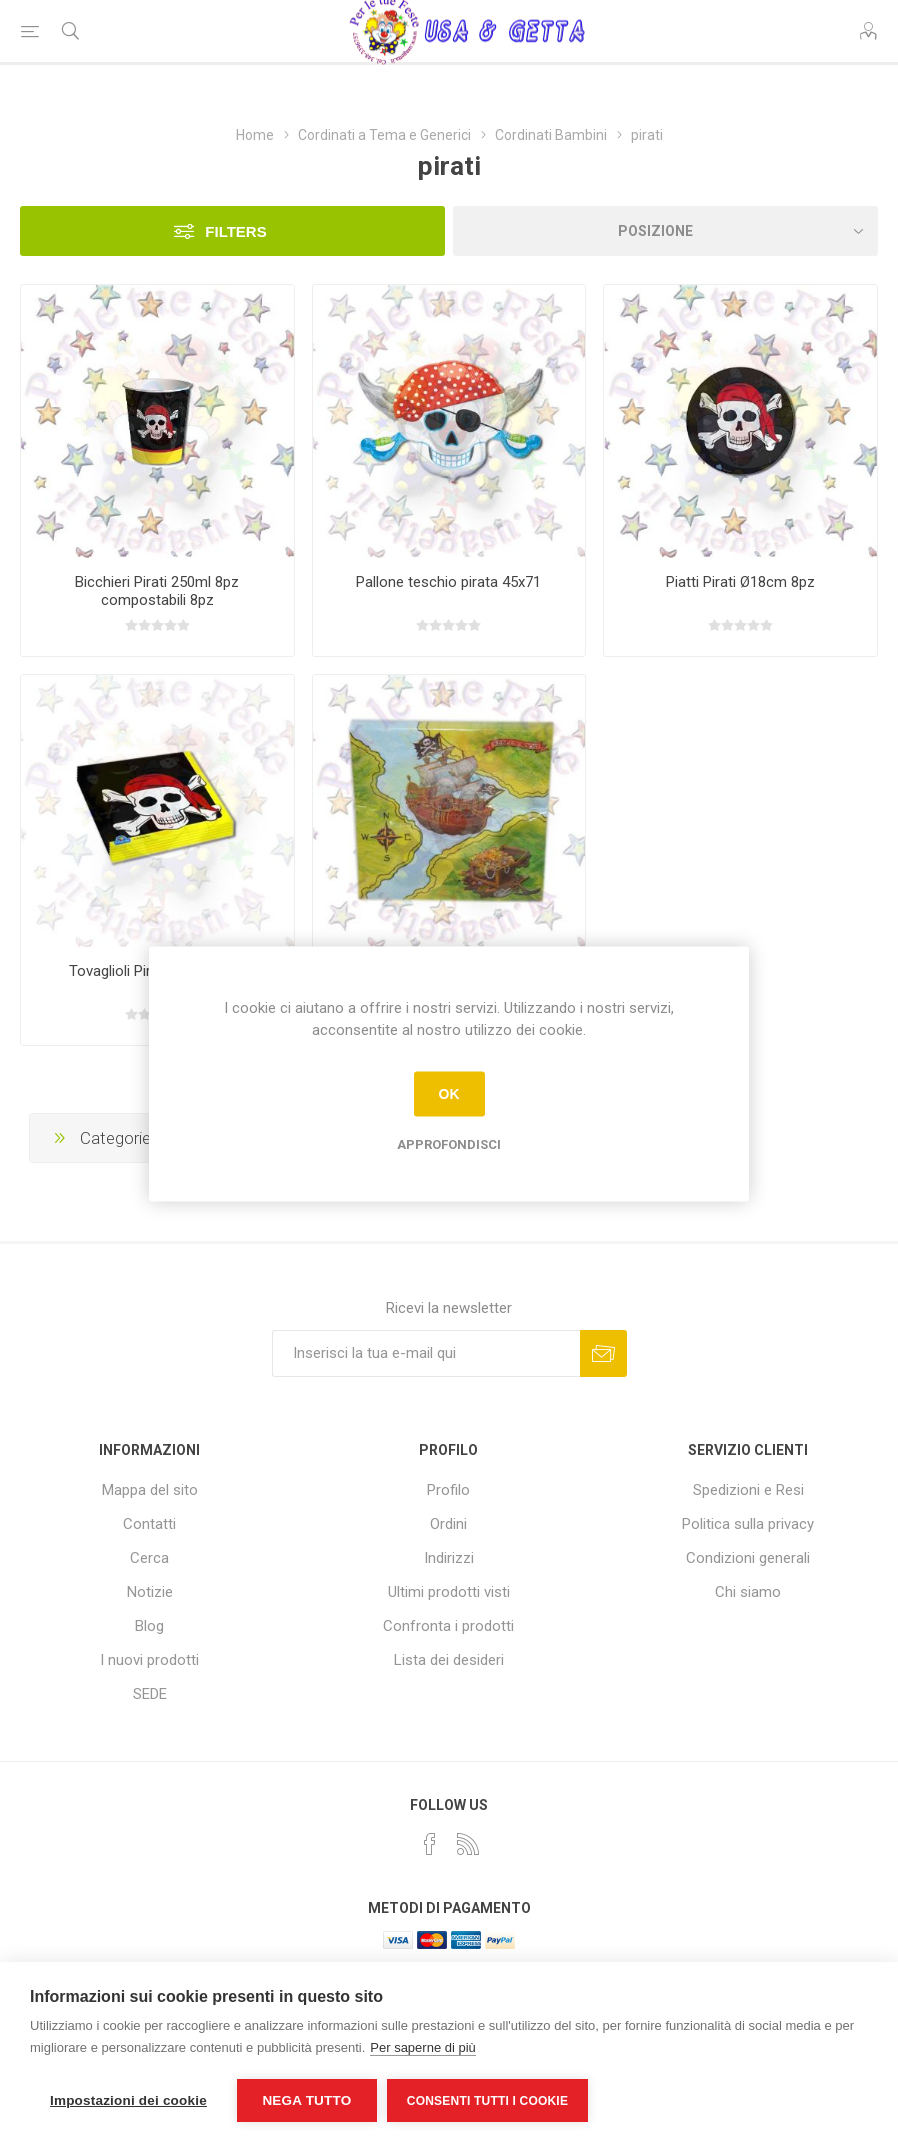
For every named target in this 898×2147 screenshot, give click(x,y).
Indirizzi (449, 1558)
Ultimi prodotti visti (449, 1592)
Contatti (149, 1524)
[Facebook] (430, 1844)
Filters (235, 231)
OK (449, 1094)
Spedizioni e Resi (748, 1490)
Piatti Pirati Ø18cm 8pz (740, 582)
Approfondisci (449, 1143)
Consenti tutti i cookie (487, 2101)
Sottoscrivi (603, 1353)
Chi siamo (748, 1592)
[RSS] (468, 1844)
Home (255, 135)
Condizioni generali (748, 1558)
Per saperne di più (423, 2047)
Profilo (448, 1490)
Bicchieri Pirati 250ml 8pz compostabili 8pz (157, 591)
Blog (149, 1626)
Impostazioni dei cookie (128, 2100)
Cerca (149, 1558)
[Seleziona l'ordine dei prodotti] (665, 231)
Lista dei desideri (449, 1660)
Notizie (150, 1592)
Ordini (448, 1524)
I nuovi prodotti (149, 1660)
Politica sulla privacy (748, 1524)
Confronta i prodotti (448, 1626)
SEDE (150, 1694)
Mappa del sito (150, 1490)
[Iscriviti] (426, 1353)
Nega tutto (306, 2100)
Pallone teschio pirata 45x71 (448, 582)
